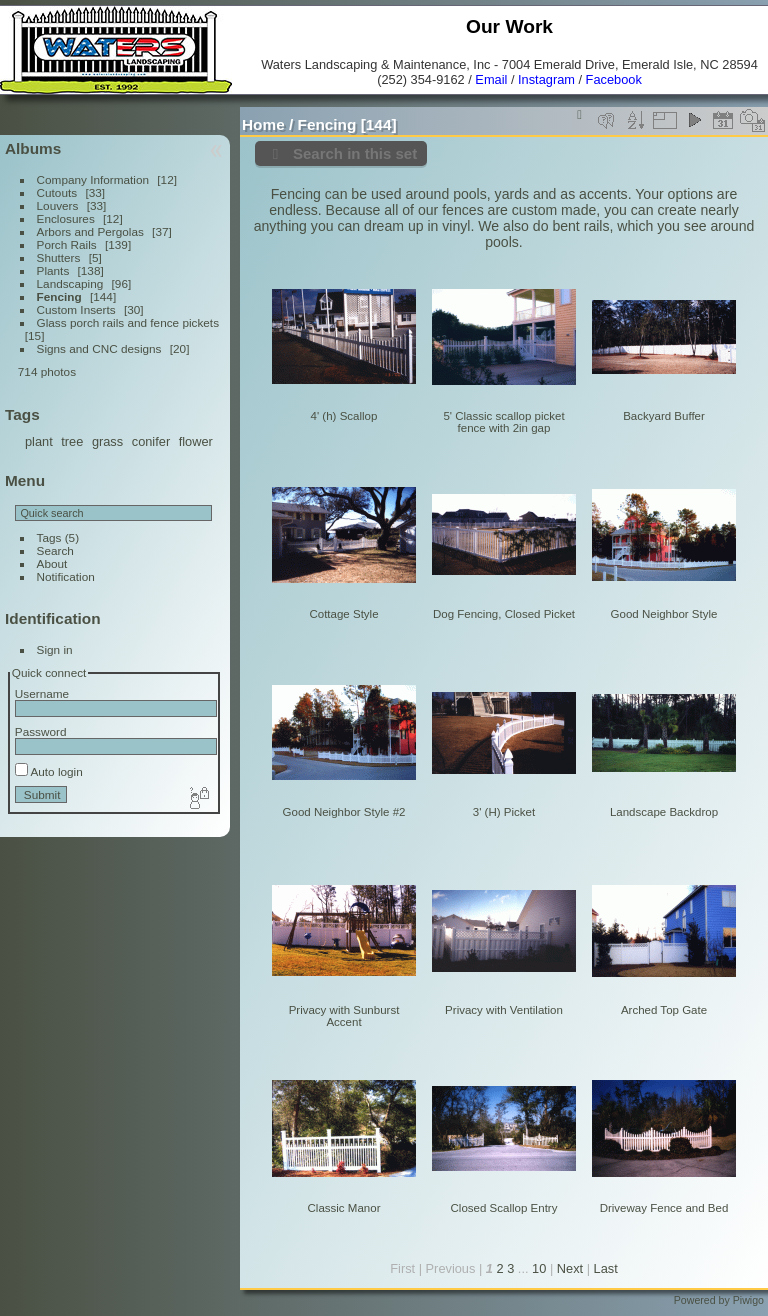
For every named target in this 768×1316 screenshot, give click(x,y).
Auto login (49, 771)
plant (39, 441)
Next (570, 1268)
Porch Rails (67, 244)
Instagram (546, 79)
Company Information (93, 179)
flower (196, 441)
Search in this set (355, 153)
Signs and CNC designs (99, 348)
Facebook (614, 79)
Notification (66, 576)
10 (539, 1268)
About (52, 563)
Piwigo (748, 1300)
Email (491, 79)
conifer (151, 441)
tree (72, 441)
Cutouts (57, 192)
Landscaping (70, 283)
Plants (53, 270)
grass (107, 441)
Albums (33, 148)
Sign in (55, 649)
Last (606, 1268)
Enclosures (66, 218)
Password (41, 731)
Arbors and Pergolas (90, 231)
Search (55, 550)
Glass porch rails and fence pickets (128, 322)
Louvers (58, 205)
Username (42, 693)
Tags (49, 537)
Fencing (59, 296)
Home (263, 124)
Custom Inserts (76, 309)
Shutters (59, 257)
